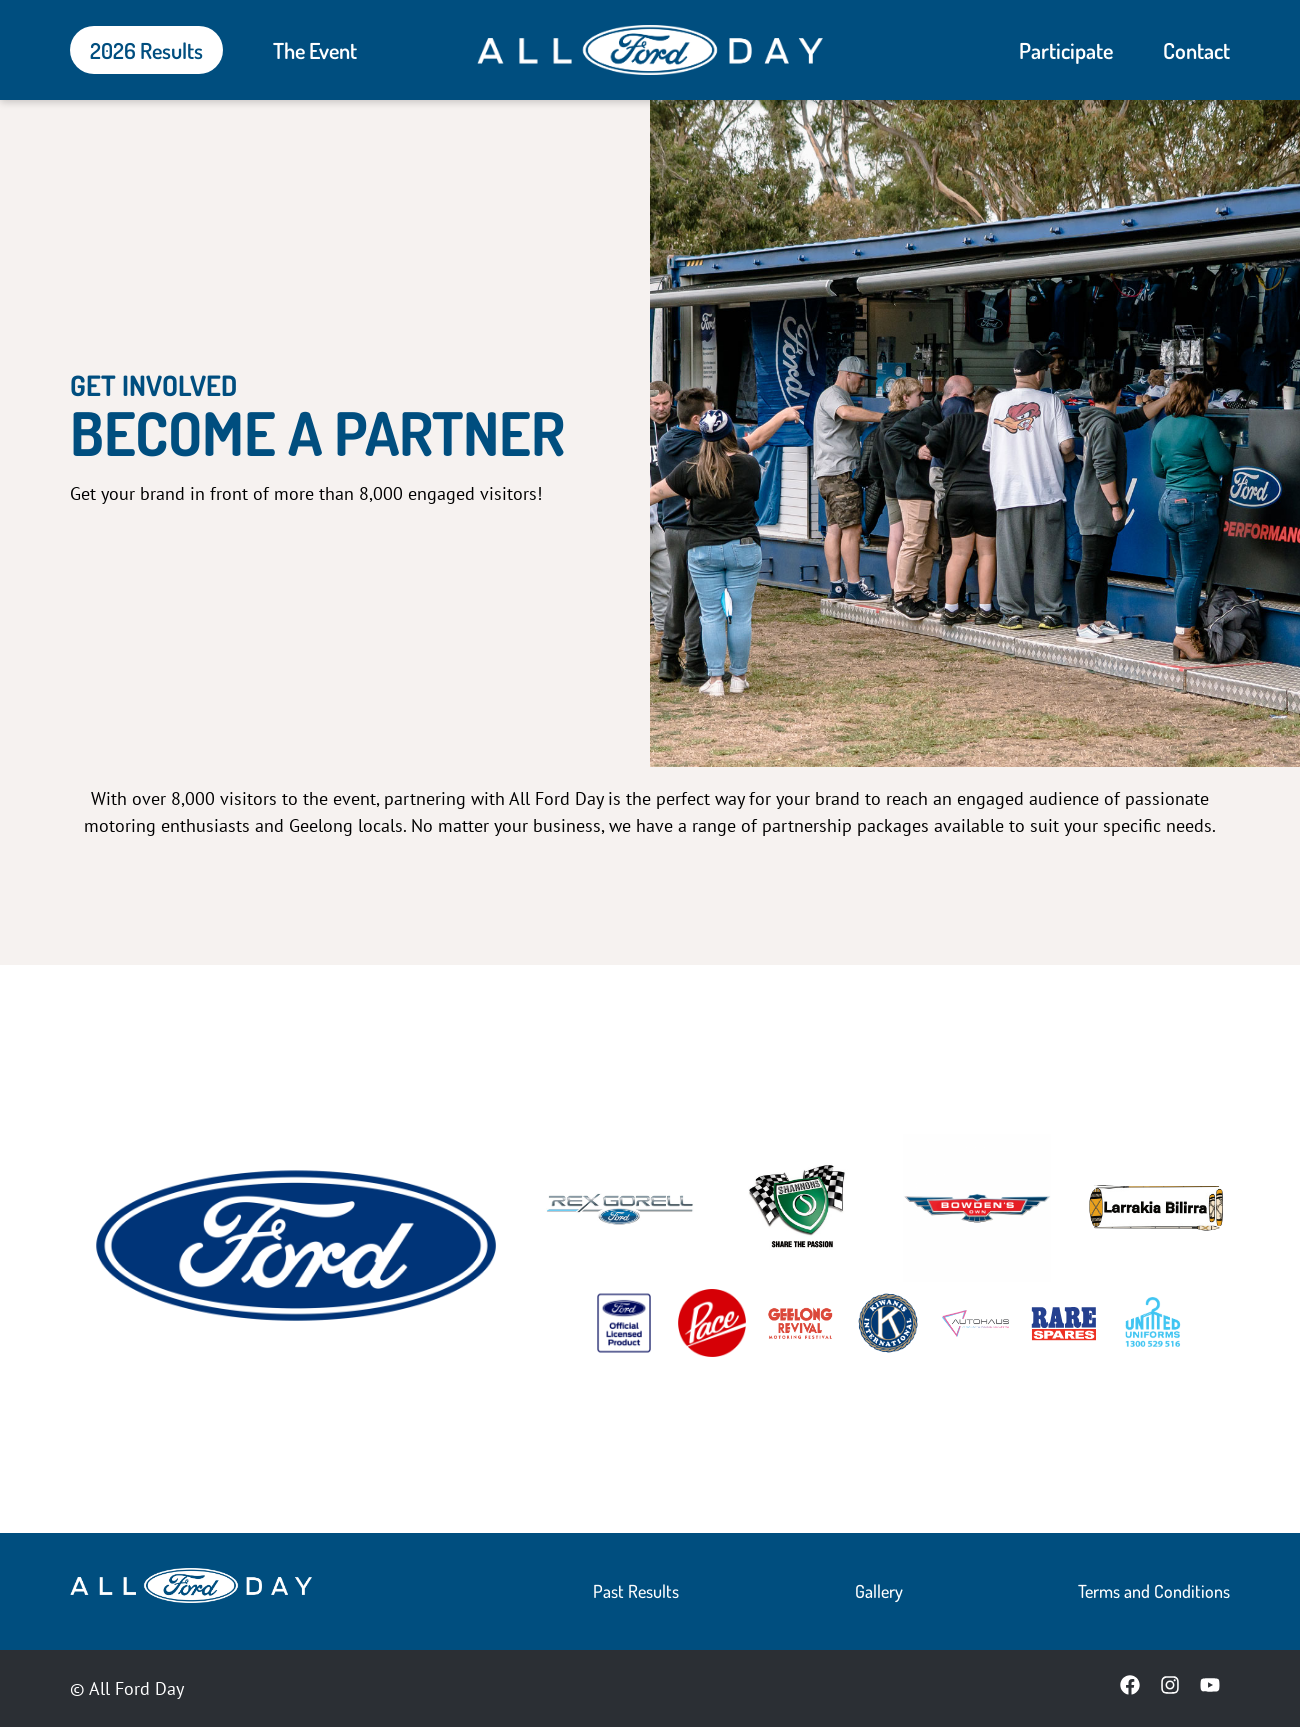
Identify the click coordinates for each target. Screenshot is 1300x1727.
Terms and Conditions (1154, 1591)
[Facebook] (1130, 1688)
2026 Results (146, 50)
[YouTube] (1210, 1688)
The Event (315, 50)
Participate (1066, 50)
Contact (1196, 50)
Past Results (636, 1591)
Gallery (879, 1591)
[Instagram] (1170, 1688)
